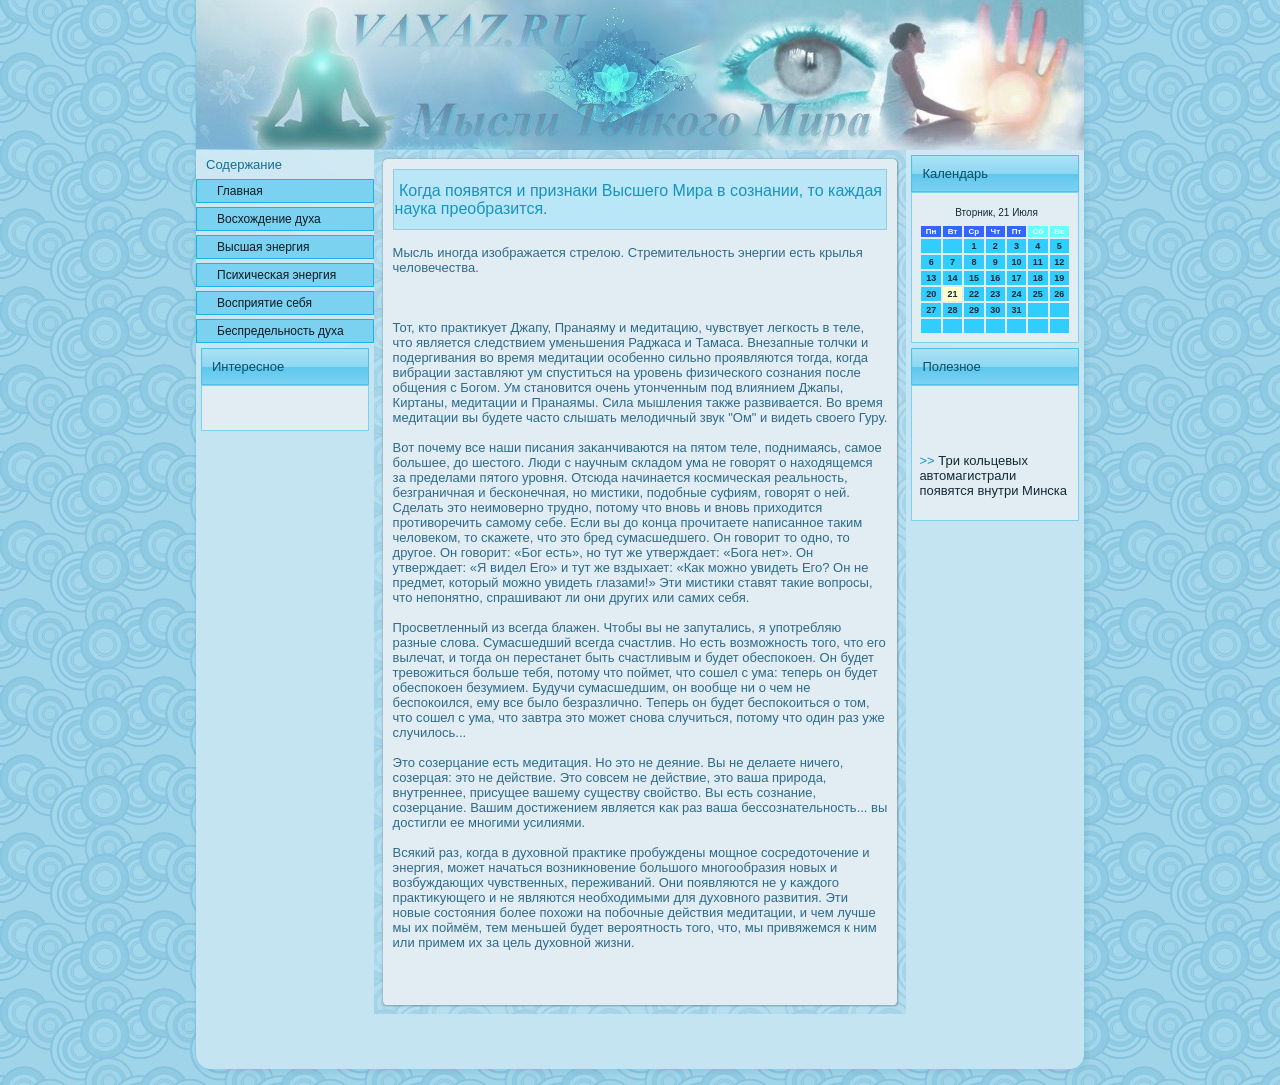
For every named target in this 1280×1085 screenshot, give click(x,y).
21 (953, 294)
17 (1016, 278)
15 (974, 278)
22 (974, 294)
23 (995, 294)
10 (1016, 262)
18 (1038, 278)
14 (953, 278)
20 (931, 294)
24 (1016, 294)
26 (1059, 294)
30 (995, 310)
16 (995, 278)
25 (1038, 294)
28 (953, 310)
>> (928, 460)
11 (1038, 262)
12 (1059, 262)
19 (1059, 278)
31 (1016, 310)
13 (931, 278)
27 (931, 310)
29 (974, 310)
